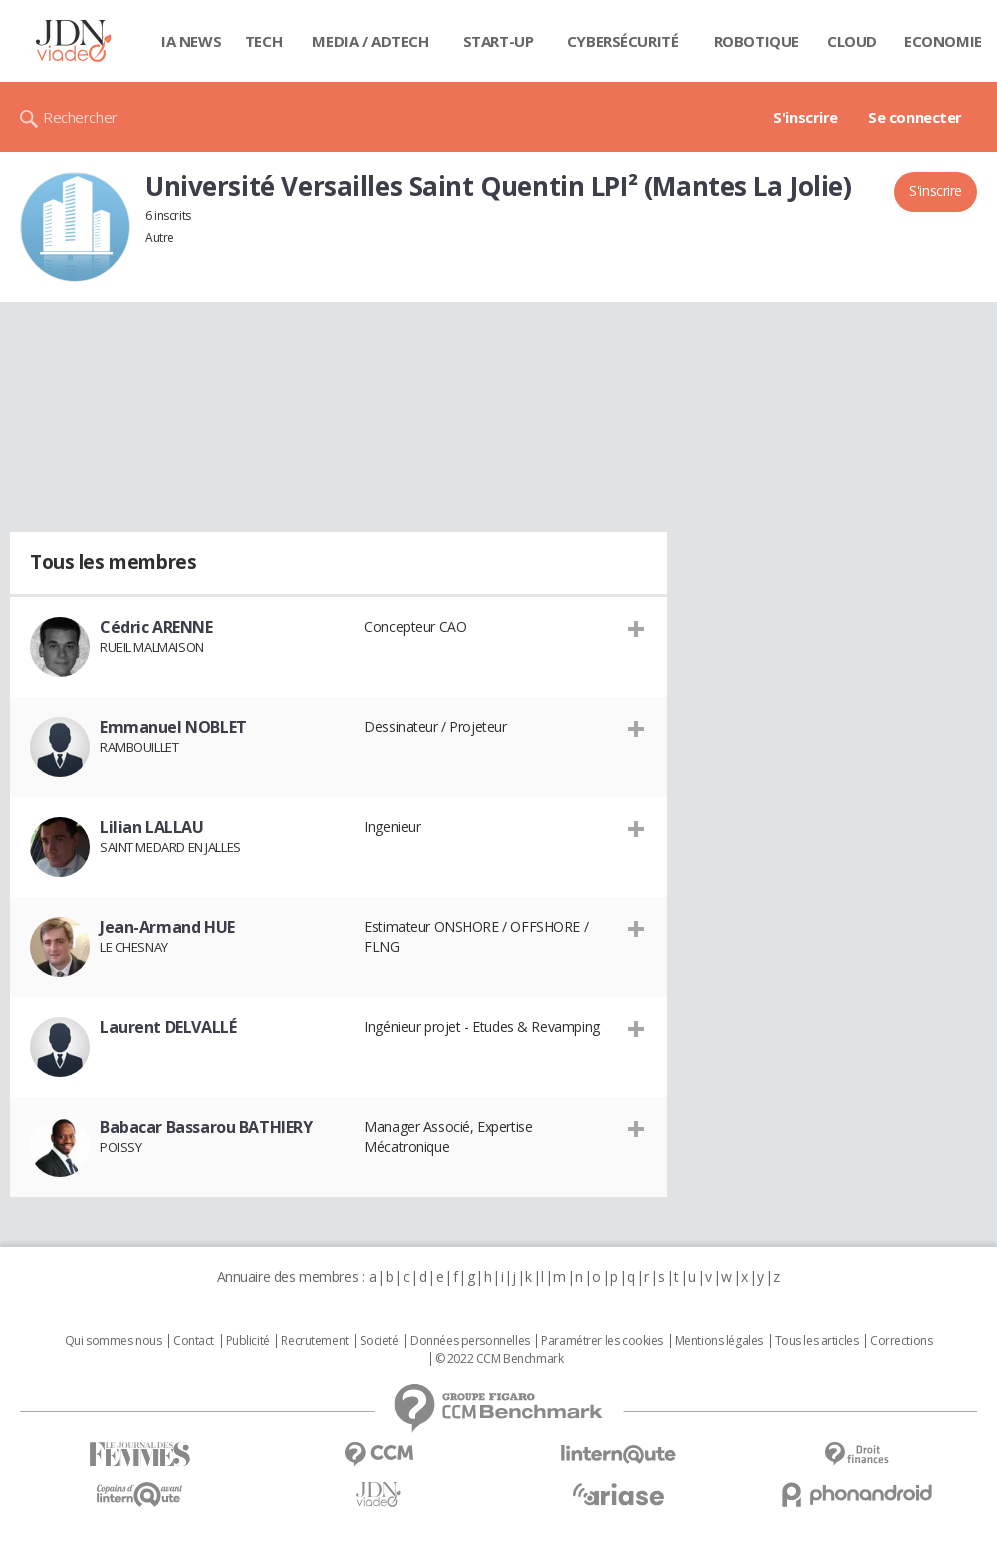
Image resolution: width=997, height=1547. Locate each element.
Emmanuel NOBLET (173, 727)
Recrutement (314, 1341)
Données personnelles (470, 1341)
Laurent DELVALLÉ (168, 1027)
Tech (263, 41)
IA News (191, 41)
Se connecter (915, 117)
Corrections (901, 1341)
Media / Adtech (370, 41)
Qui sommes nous (113, 1341)
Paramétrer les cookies (602, 1341)
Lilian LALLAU (152, 827)
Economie (943, 41)
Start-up (498, 41)
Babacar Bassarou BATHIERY (206, 1127)
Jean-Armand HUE (167, 927)
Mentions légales (719, 1341)
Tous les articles (817, 1341)
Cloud (852, 41)
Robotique (756, 41)
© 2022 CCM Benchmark (499, 1359)
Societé (379, 1341)
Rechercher (80, 117)
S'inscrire (805, 117)
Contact (193, 1341)
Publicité (248, 1341)
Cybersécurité (623, 41)
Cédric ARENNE (156, 627)
